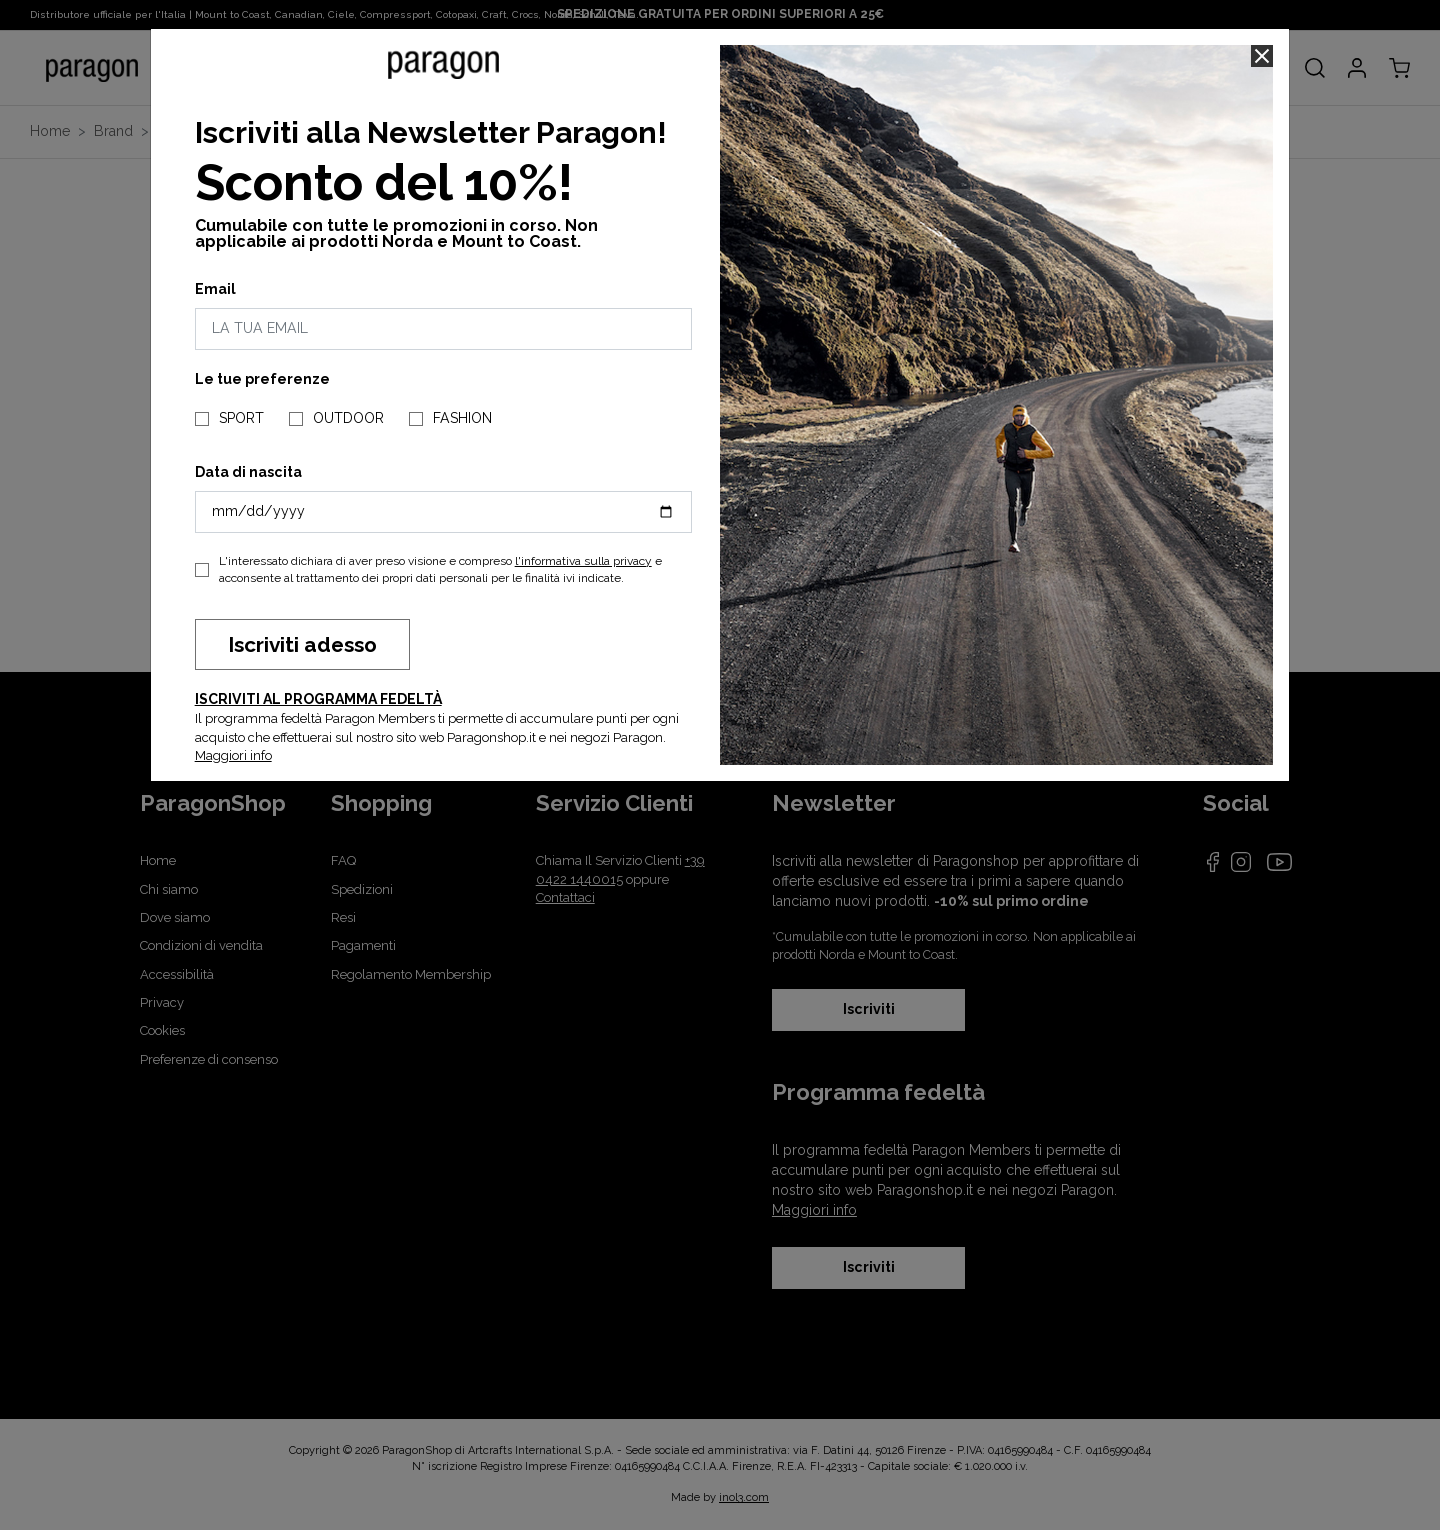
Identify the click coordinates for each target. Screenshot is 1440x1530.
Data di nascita (248, 472)
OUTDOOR (348, 418)
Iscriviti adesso (302, 644)
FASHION (462, 418)
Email (215, 289)
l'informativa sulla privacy (583, 561)
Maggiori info (233, 755)
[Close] (1262, 56)
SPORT (241, 418)
